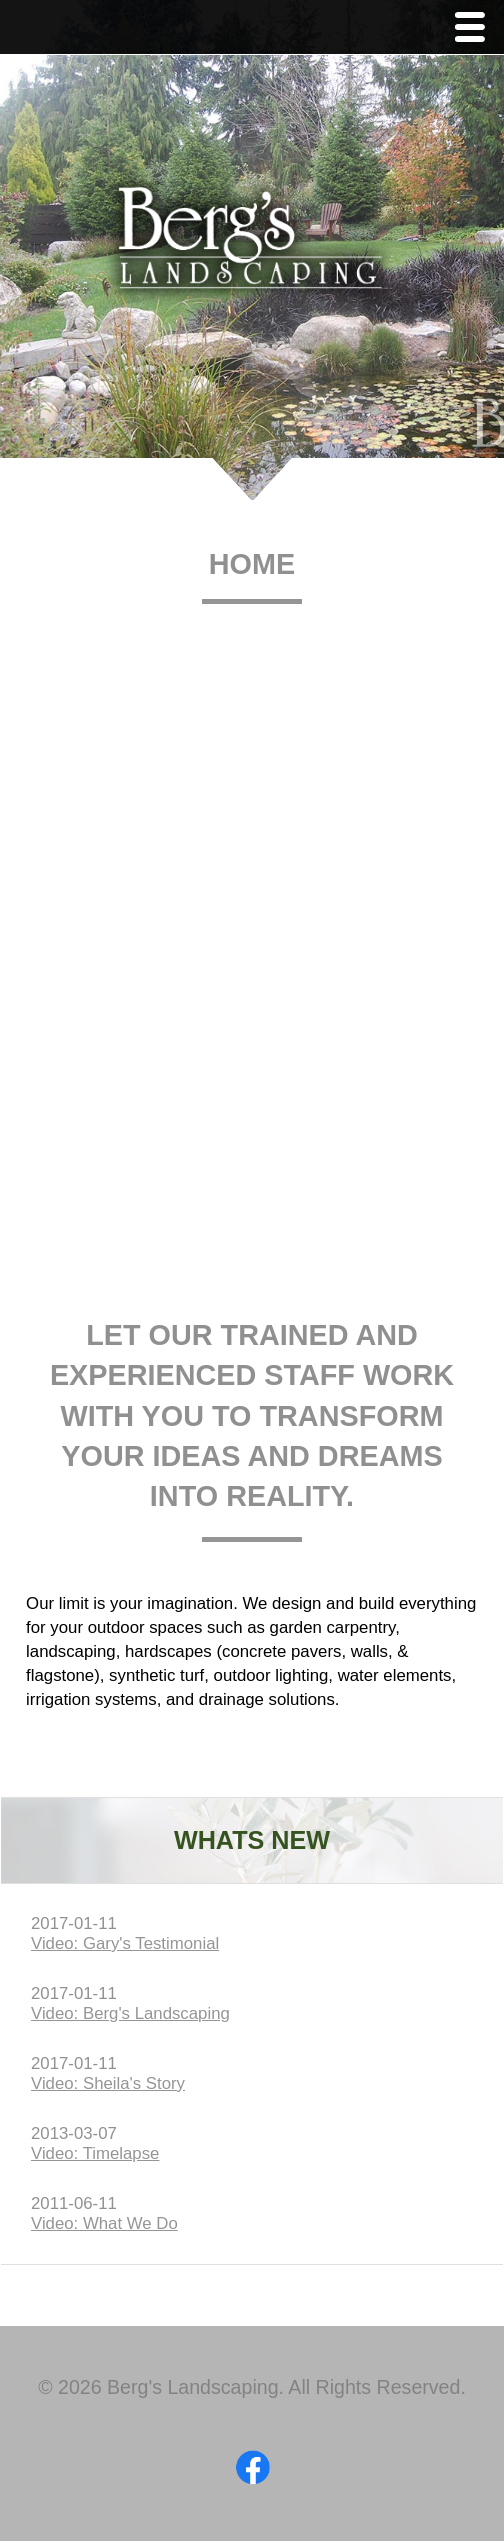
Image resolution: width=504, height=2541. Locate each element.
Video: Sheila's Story (108, 2083)
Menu (475, 29)
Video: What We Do (104, 2223)
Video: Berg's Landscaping (130, 2013)
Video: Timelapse (95, 2153)
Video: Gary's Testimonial (125, 1943)
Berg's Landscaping (252, 246)
